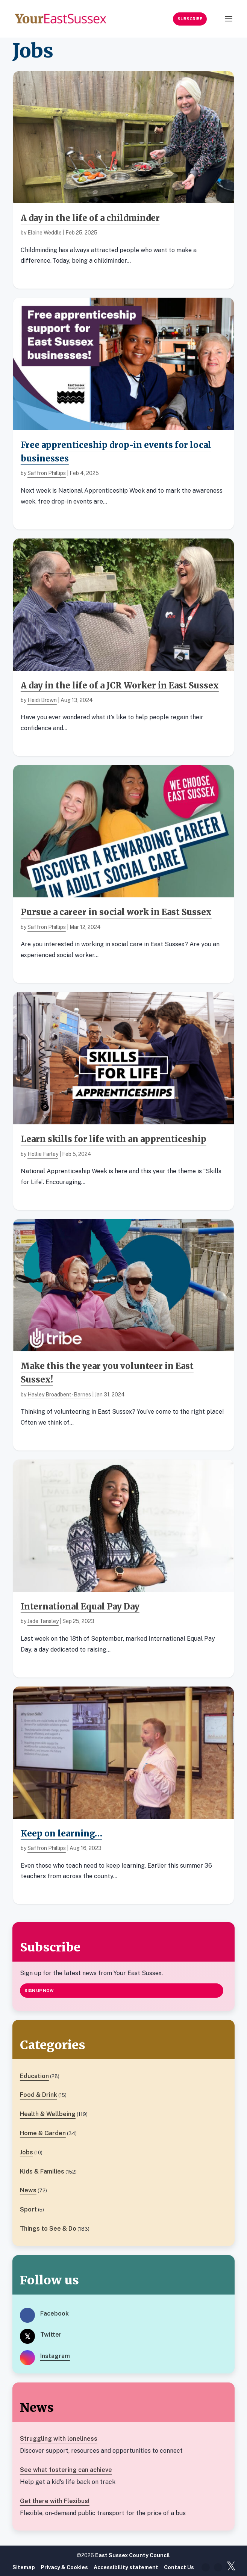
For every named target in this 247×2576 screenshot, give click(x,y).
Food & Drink (38, 2094)
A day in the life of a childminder (90, 218)
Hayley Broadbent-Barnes (59, 1395)
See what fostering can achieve (66, 2469)
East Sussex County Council (132, 2555)
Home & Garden (43, 2133)
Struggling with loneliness (58, 2438)
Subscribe (189, 19)
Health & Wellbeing (48, 2114)
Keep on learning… (61, 1833)
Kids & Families (42, 2171)
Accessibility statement (126, 2567)
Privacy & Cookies (64, 2567)
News (28, 2190)
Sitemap (23, 2567)
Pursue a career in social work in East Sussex (116, 912)
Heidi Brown (42, 700)
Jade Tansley (43, 1621)
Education (34, 2076)
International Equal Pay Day (80, 1606)
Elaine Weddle (44, 233)
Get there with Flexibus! (54, 2501)
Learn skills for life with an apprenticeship (113, 1139)
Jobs (26, 2152)
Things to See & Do (48, 2228)
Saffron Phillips (46, 473)
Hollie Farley (42, 1154)
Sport (28, 2209)
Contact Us (179, 2567)
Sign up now (39, 1990)
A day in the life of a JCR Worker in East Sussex (120, 685)
